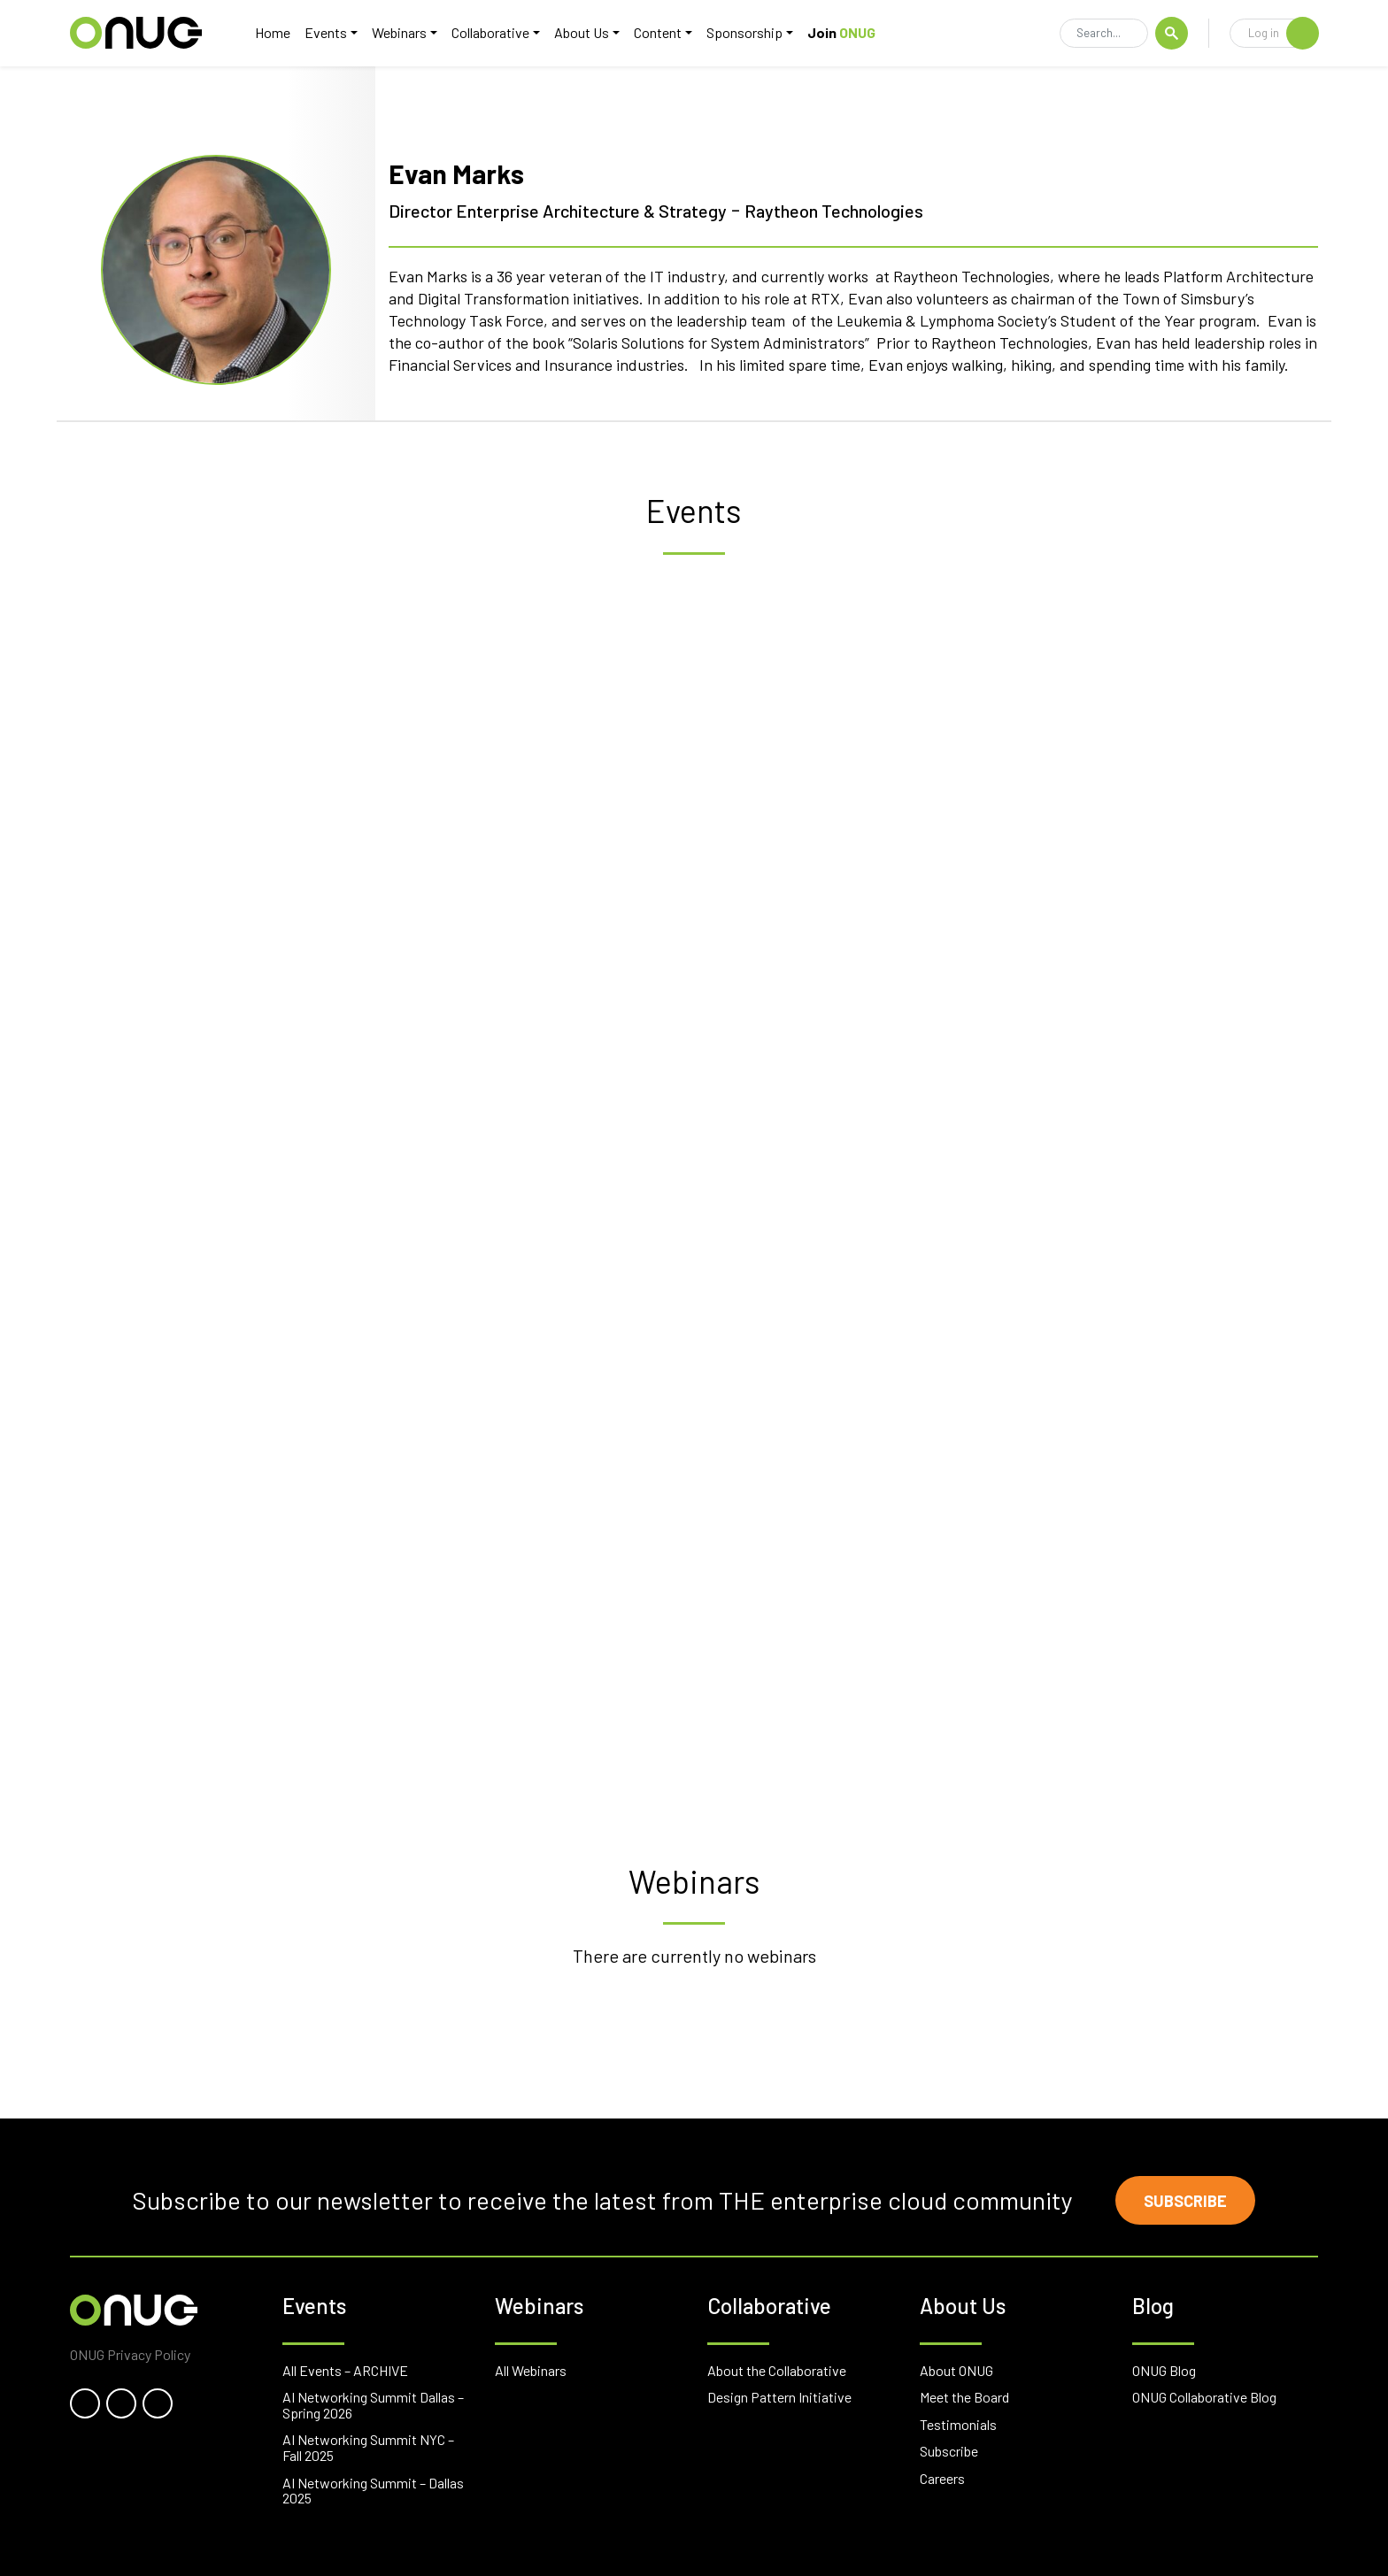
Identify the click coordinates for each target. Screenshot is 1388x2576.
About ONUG (956, 2370)
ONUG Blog (1164, 2370)
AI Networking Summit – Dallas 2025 (373, 2490)
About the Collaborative (776, 2370)
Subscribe (1185, 2201)
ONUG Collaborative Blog (1204, 2396)
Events (326, 32)
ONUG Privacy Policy (130, 2354)
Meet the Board (964, 2396)
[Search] (1104, 34)
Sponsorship (744, 32)
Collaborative (490, 32)
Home (272, 32)
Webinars (399, 32)
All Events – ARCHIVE (345, 2370)
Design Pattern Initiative (779, 2396)
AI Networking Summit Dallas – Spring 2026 (373, 2404)
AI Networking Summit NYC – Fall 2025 (368, 2447)
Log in (1283, 33)
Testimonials (958, 2424)
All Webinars (531, 2370)
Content (658, 32)
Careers (942, 2478)
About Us (581, 32)
